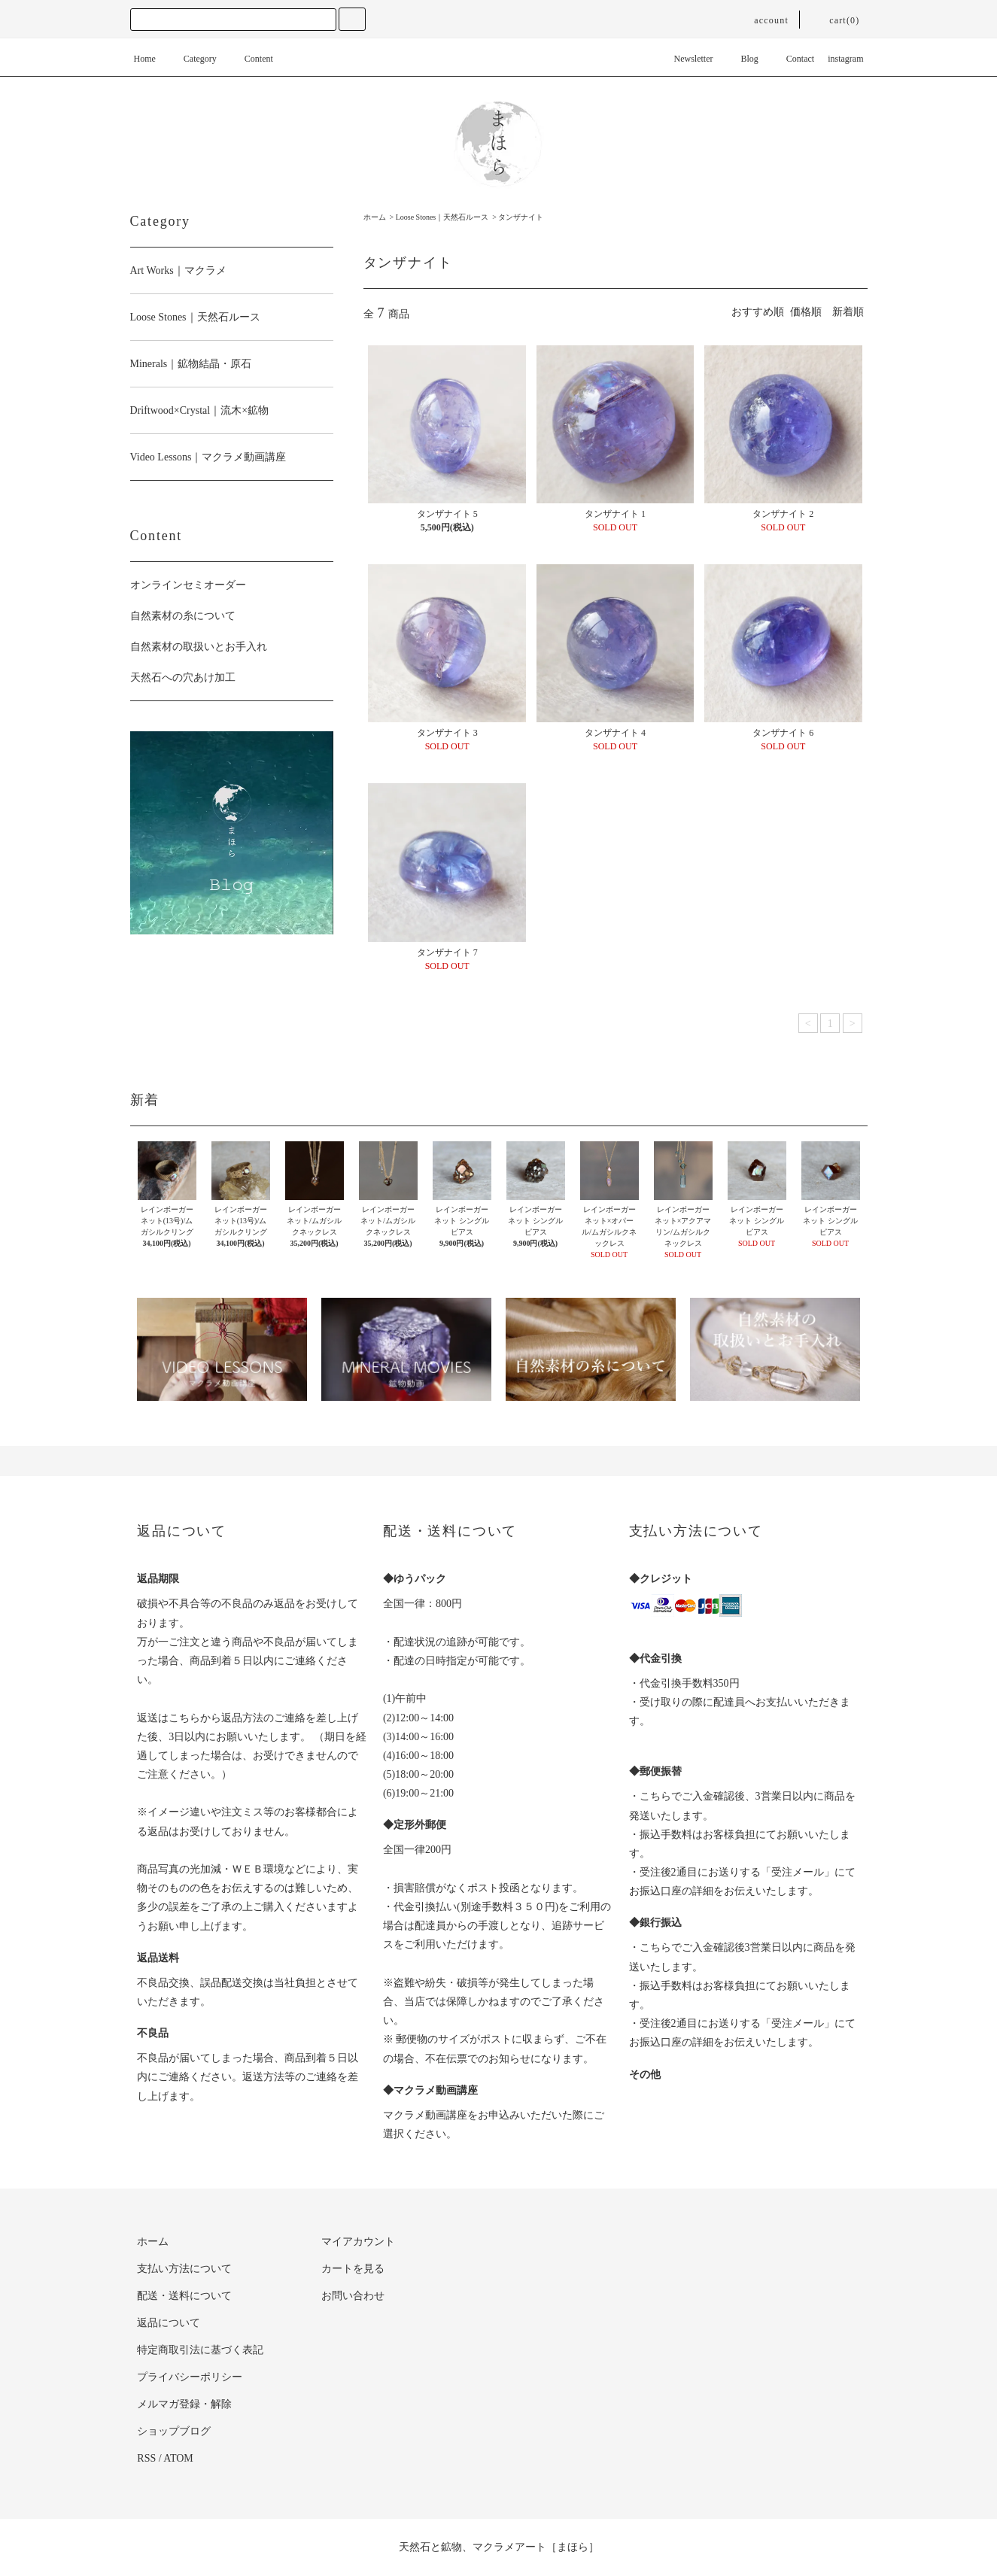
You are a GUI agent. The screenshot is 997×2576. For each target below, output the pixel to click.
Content (249, 58)
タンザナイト (520, 217)
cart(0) (835, 20)
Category (191, 58)
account (762, 20)
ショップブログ (174, 2431)
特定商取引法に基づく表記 (200, 2350)
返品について (168, 2322)
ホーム (374, 217)
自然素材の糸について (183, 615)
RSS (146, 2458)
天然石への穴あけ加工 (183, 677)
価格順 (806, 311)
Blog (740, 58)
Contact (791, 58)
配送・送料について (184, 2295)
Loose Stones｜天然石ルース (442, 217)
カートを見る (353, 2268)
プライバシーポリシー (189, 2377)
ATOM (178, 2458)
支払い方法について (184, 2268)
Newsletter (684, 58)
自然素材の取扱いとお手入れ (198, 646)
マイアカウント (358, 2241)
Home (145, 58)
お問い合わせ (353, 2295)
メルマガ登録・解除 (184, 2404)
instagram (845, 58)
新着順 (848, 311)
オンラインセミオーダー (188, 585)
